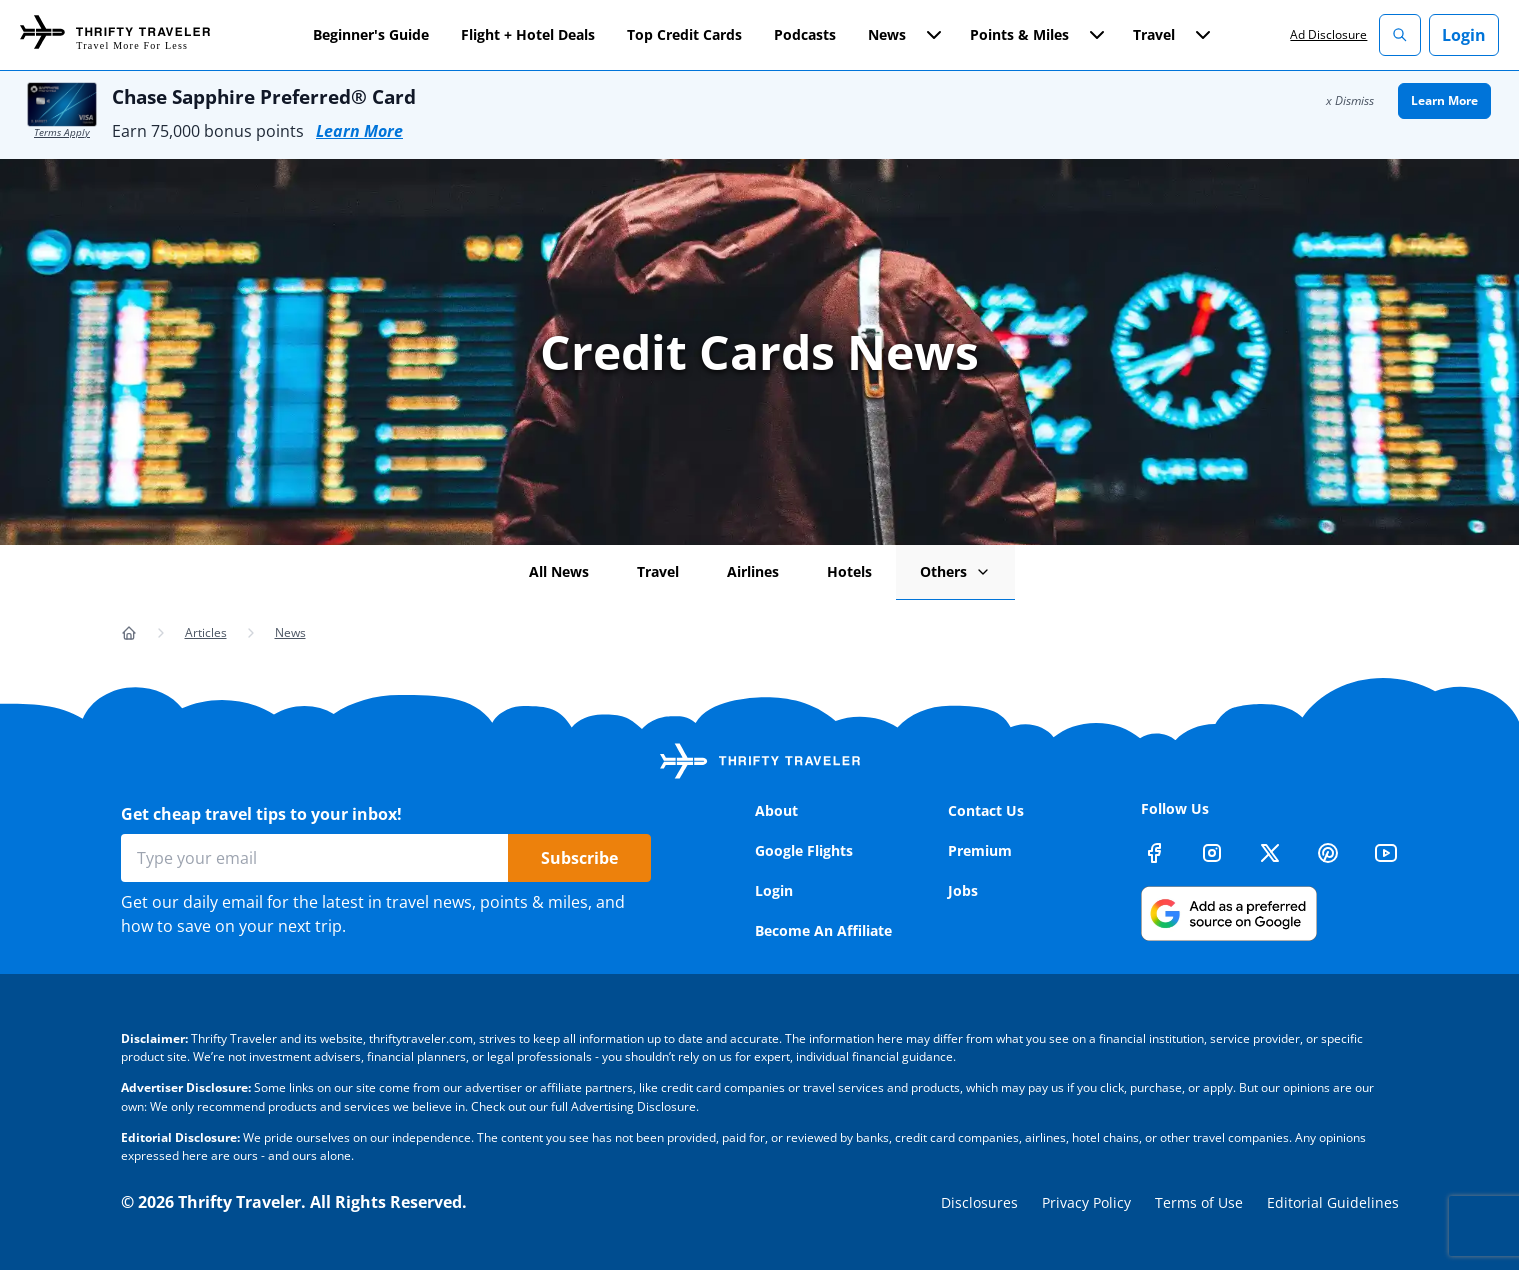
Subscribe (579, 858)
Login (1464, 35)
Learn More (359, 131)
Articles (206, 632)
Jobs (963, 890)
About (776, 810)
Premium (980, 850)
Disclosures (979, 1202)
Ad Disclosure (1328, 34)
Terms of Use (1199, 1202)
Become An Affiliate (823, 930)
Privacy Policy (1086, 1202)
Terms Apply (62, 132)
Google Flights (804, 850)
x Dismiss (1350, 100)
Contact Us (986, 810)
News (290, 632)
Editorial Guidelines (1333, 1202)
